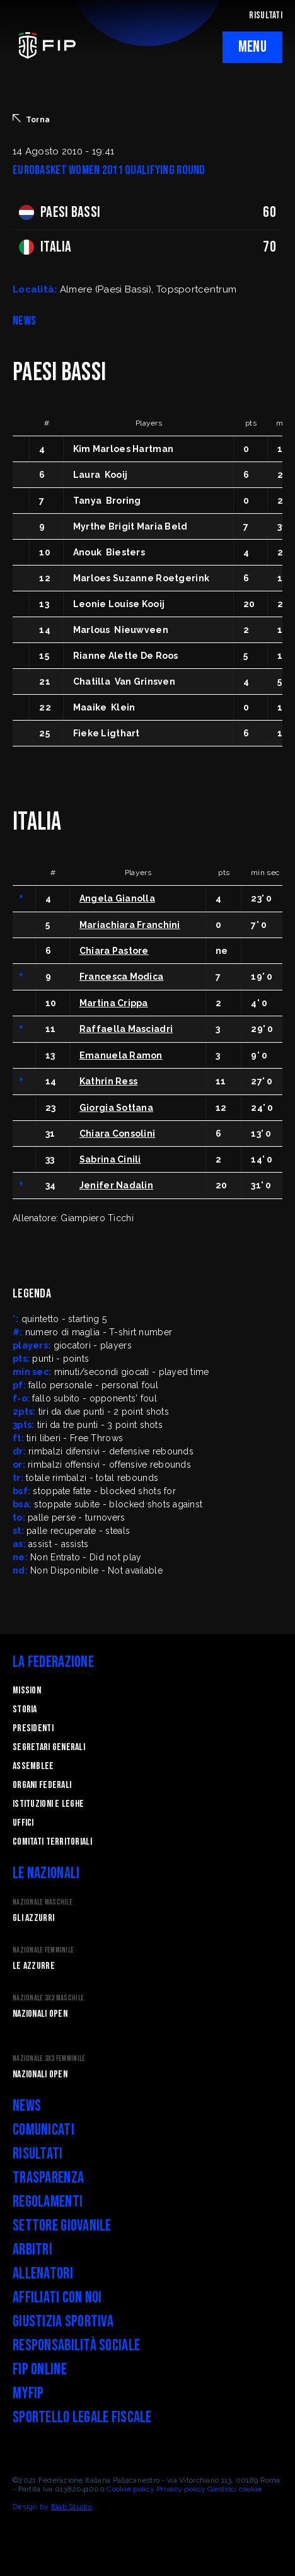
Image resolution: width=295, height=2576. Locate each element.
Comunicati (43, 2130)
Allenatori (43, 2273)
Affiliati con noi (57, 2297)
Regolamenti (48, 2202)
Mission (27, 1691)
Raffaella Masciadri (126, 1029)
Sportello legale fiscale (82, 2417)
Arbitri (32, 2250)
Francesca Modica (121, 977)
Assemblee (33, 1766)
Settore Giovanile (62, 2226)
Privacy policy (180, 2489)
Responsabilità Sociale (76, 2345)
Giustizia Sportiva (63, 2321)
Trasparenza (48, 2178)
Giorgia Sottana (116, 1108)
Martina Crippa (113, 1003)
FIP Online (40, 2369)
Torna (31, 119)
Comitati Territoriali (52, 1842)
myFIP (28, 2393)
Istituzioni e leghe (48, 1804)
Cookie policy (130, 2489)
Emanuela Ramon (121, 1055)
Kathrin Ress (108, 1081)
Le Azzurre (34, 1966)
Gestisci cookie (234, 2489)
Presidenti (33, 1728)
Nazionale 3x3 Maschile (48, 1998)
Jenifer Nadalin (116, 1185)
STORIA (25, 1709)
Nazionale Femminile (43, 1950)
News (27, 2106)
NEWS (24, 321)
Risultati (38, 2154)
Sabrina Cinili (110, 1159)
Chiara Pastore (114, 951)
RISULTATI (265, 15)
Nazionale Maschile (42, 1902)
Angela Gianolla (117, 898)
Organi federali (42, 1785)
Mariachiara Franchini (129, 925)
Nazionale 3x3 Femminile (49, 2058)
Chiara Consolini (117, 1133)
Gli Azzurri (33, 1918)
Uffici (23, 1823)
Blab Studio (71, 2506)
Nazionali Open (40, 2014)
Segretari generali (49, 1747)
